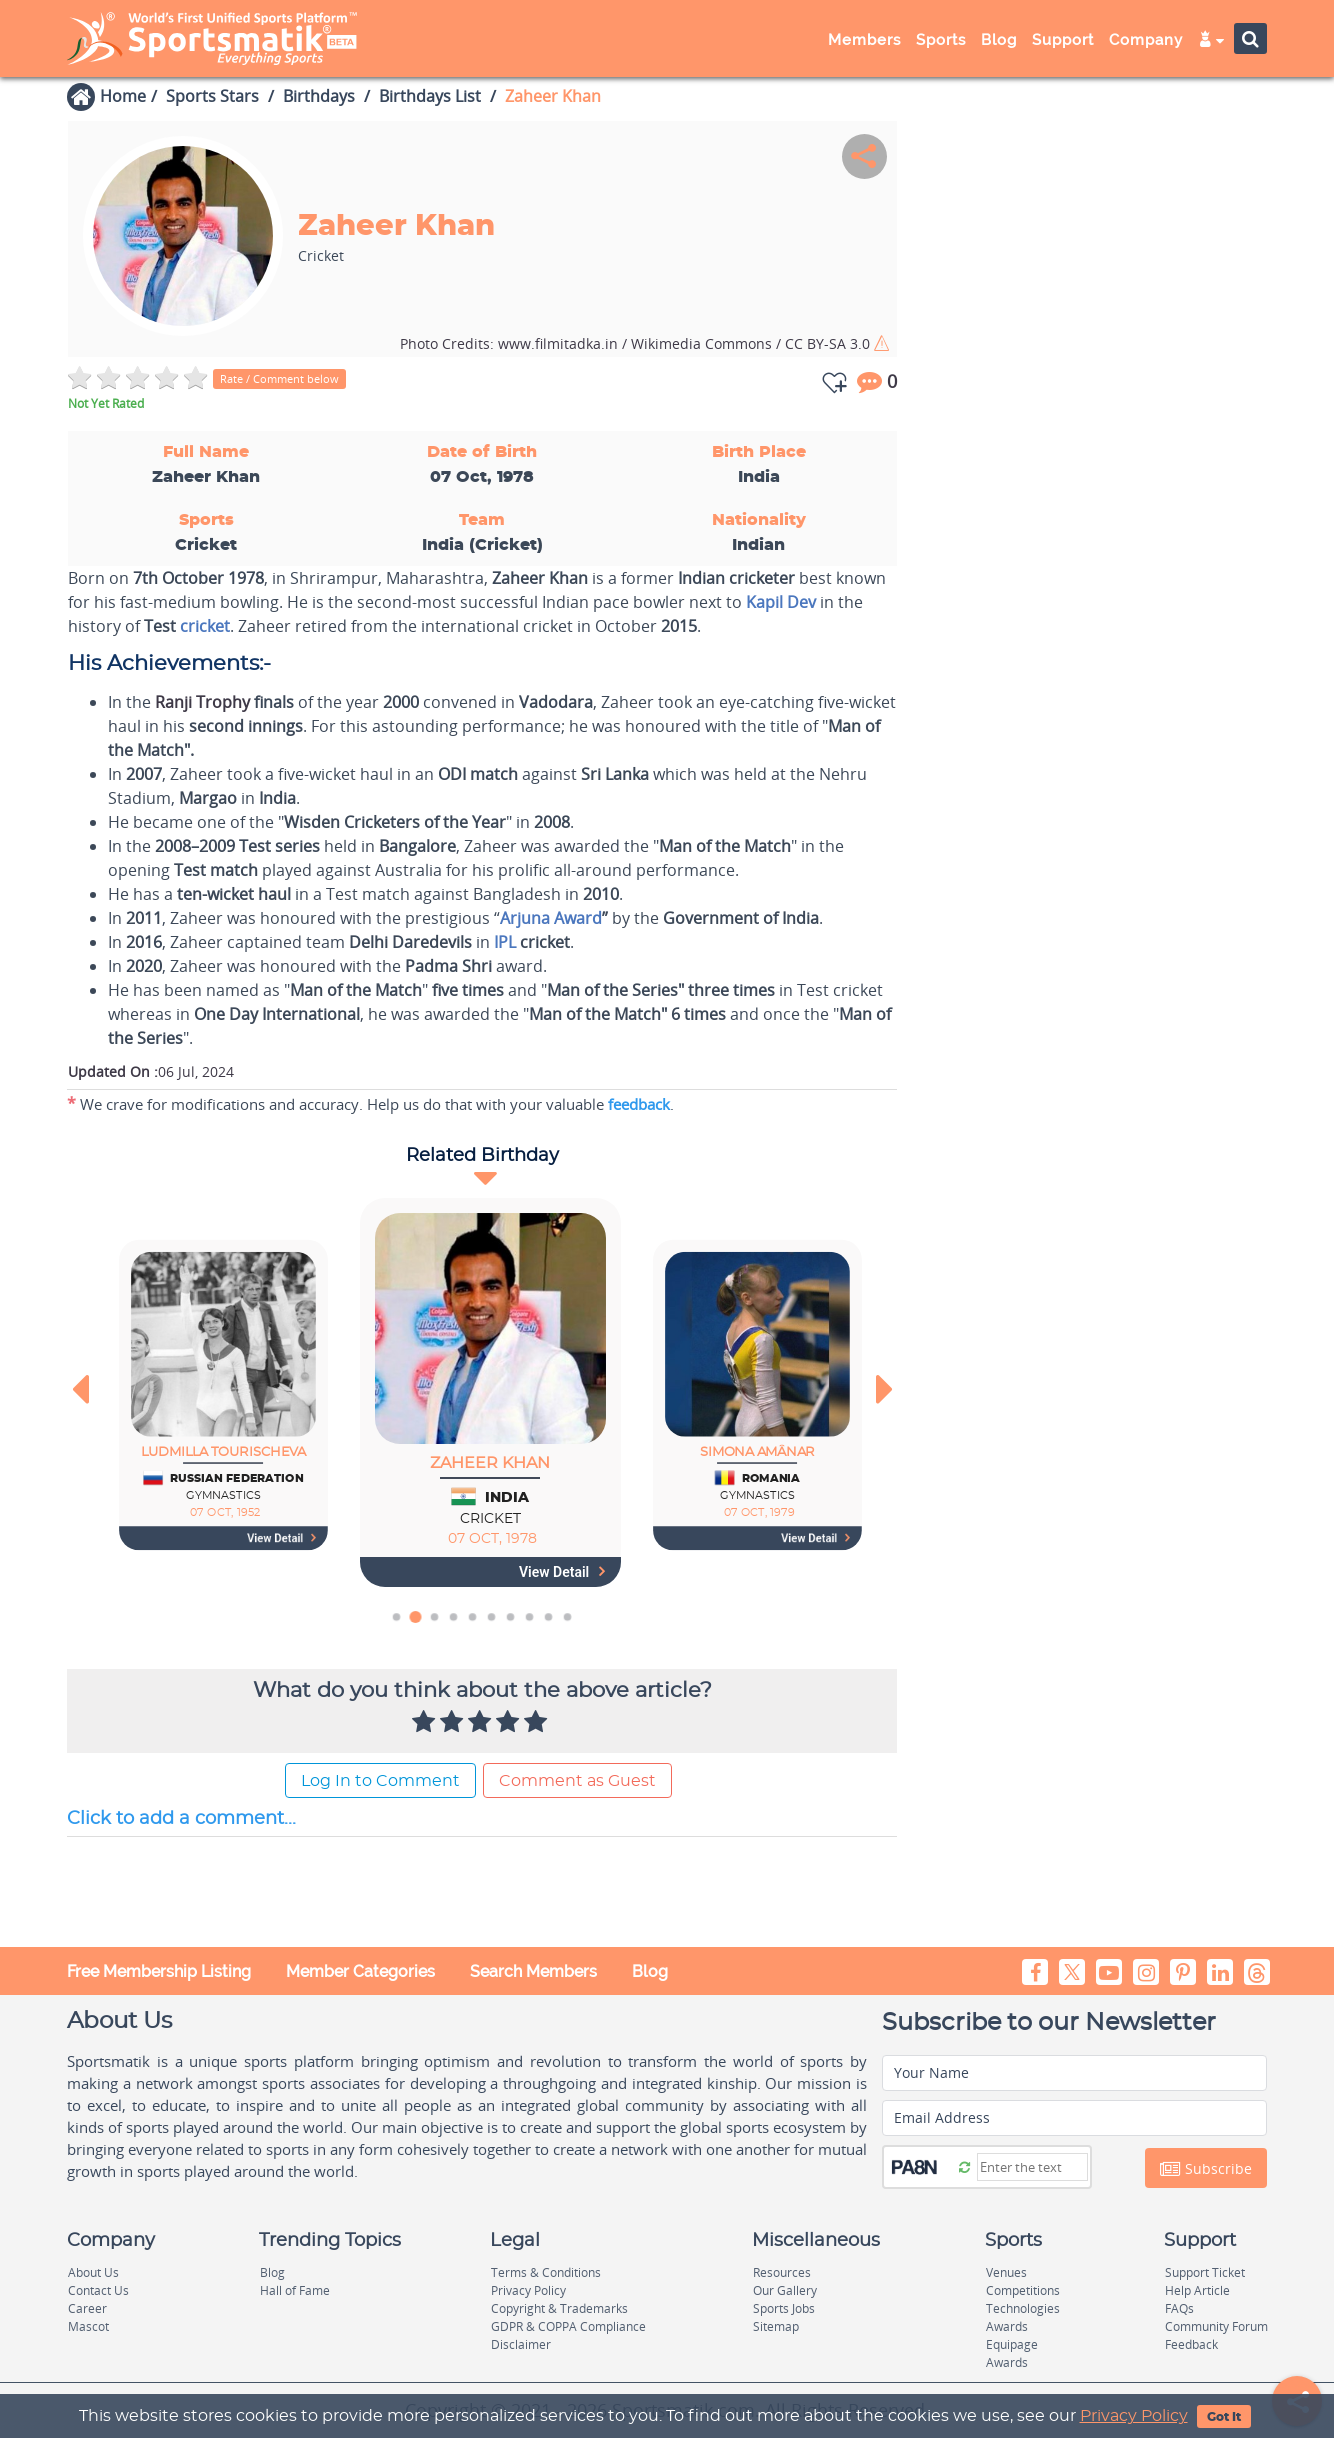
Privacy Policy (1134, 2416)
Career (87, 2308)
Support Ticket (1205, 2272)
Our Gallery (785, 2290)
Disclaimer (521, 2344)
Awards (1007, 2326)
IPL (505, 942)
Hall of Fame (295, 2290)
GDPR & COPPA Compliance (568, 2326)
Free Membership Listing (159, 1971)
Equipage (1012, 2344)
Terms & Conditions (546, 2272)
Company (1146, 40)
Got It (1224, 2417)
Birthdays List (430, 96)
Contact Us (98, 2290)
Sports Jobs (784, 2308)
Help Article (1197, 2290)
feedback (639, 1104)
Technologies (1023, 2308)
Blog (999, 40)
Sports (941, 40)
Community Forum (1216, 2326)
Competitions (1023, 2290)
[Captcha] (1032, 2167)
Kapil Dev (781, 602)
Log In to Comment (380, 1781)
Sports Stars (212, 96)
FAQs (1179, 2308)
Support (1063, 40)
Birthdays (319, 96)
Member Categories (360, 1971)
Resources (782, 2272)
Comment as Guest (577, 1781)
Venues (1006, 2272)
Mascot (88, 2326)
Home (123, 96)
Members (864, 40)
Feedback (1191, 2344)
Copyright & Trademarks (559, 2308)
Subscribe (1206, 2169)
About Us (93, 2272)
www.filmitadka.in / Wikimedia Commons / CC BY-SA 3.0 (637, 343)
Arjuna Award (551, 918)
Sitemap (776, 2326)
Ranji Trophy (202, 702)
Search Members (533, 1971)
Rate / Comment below (279, 378)
